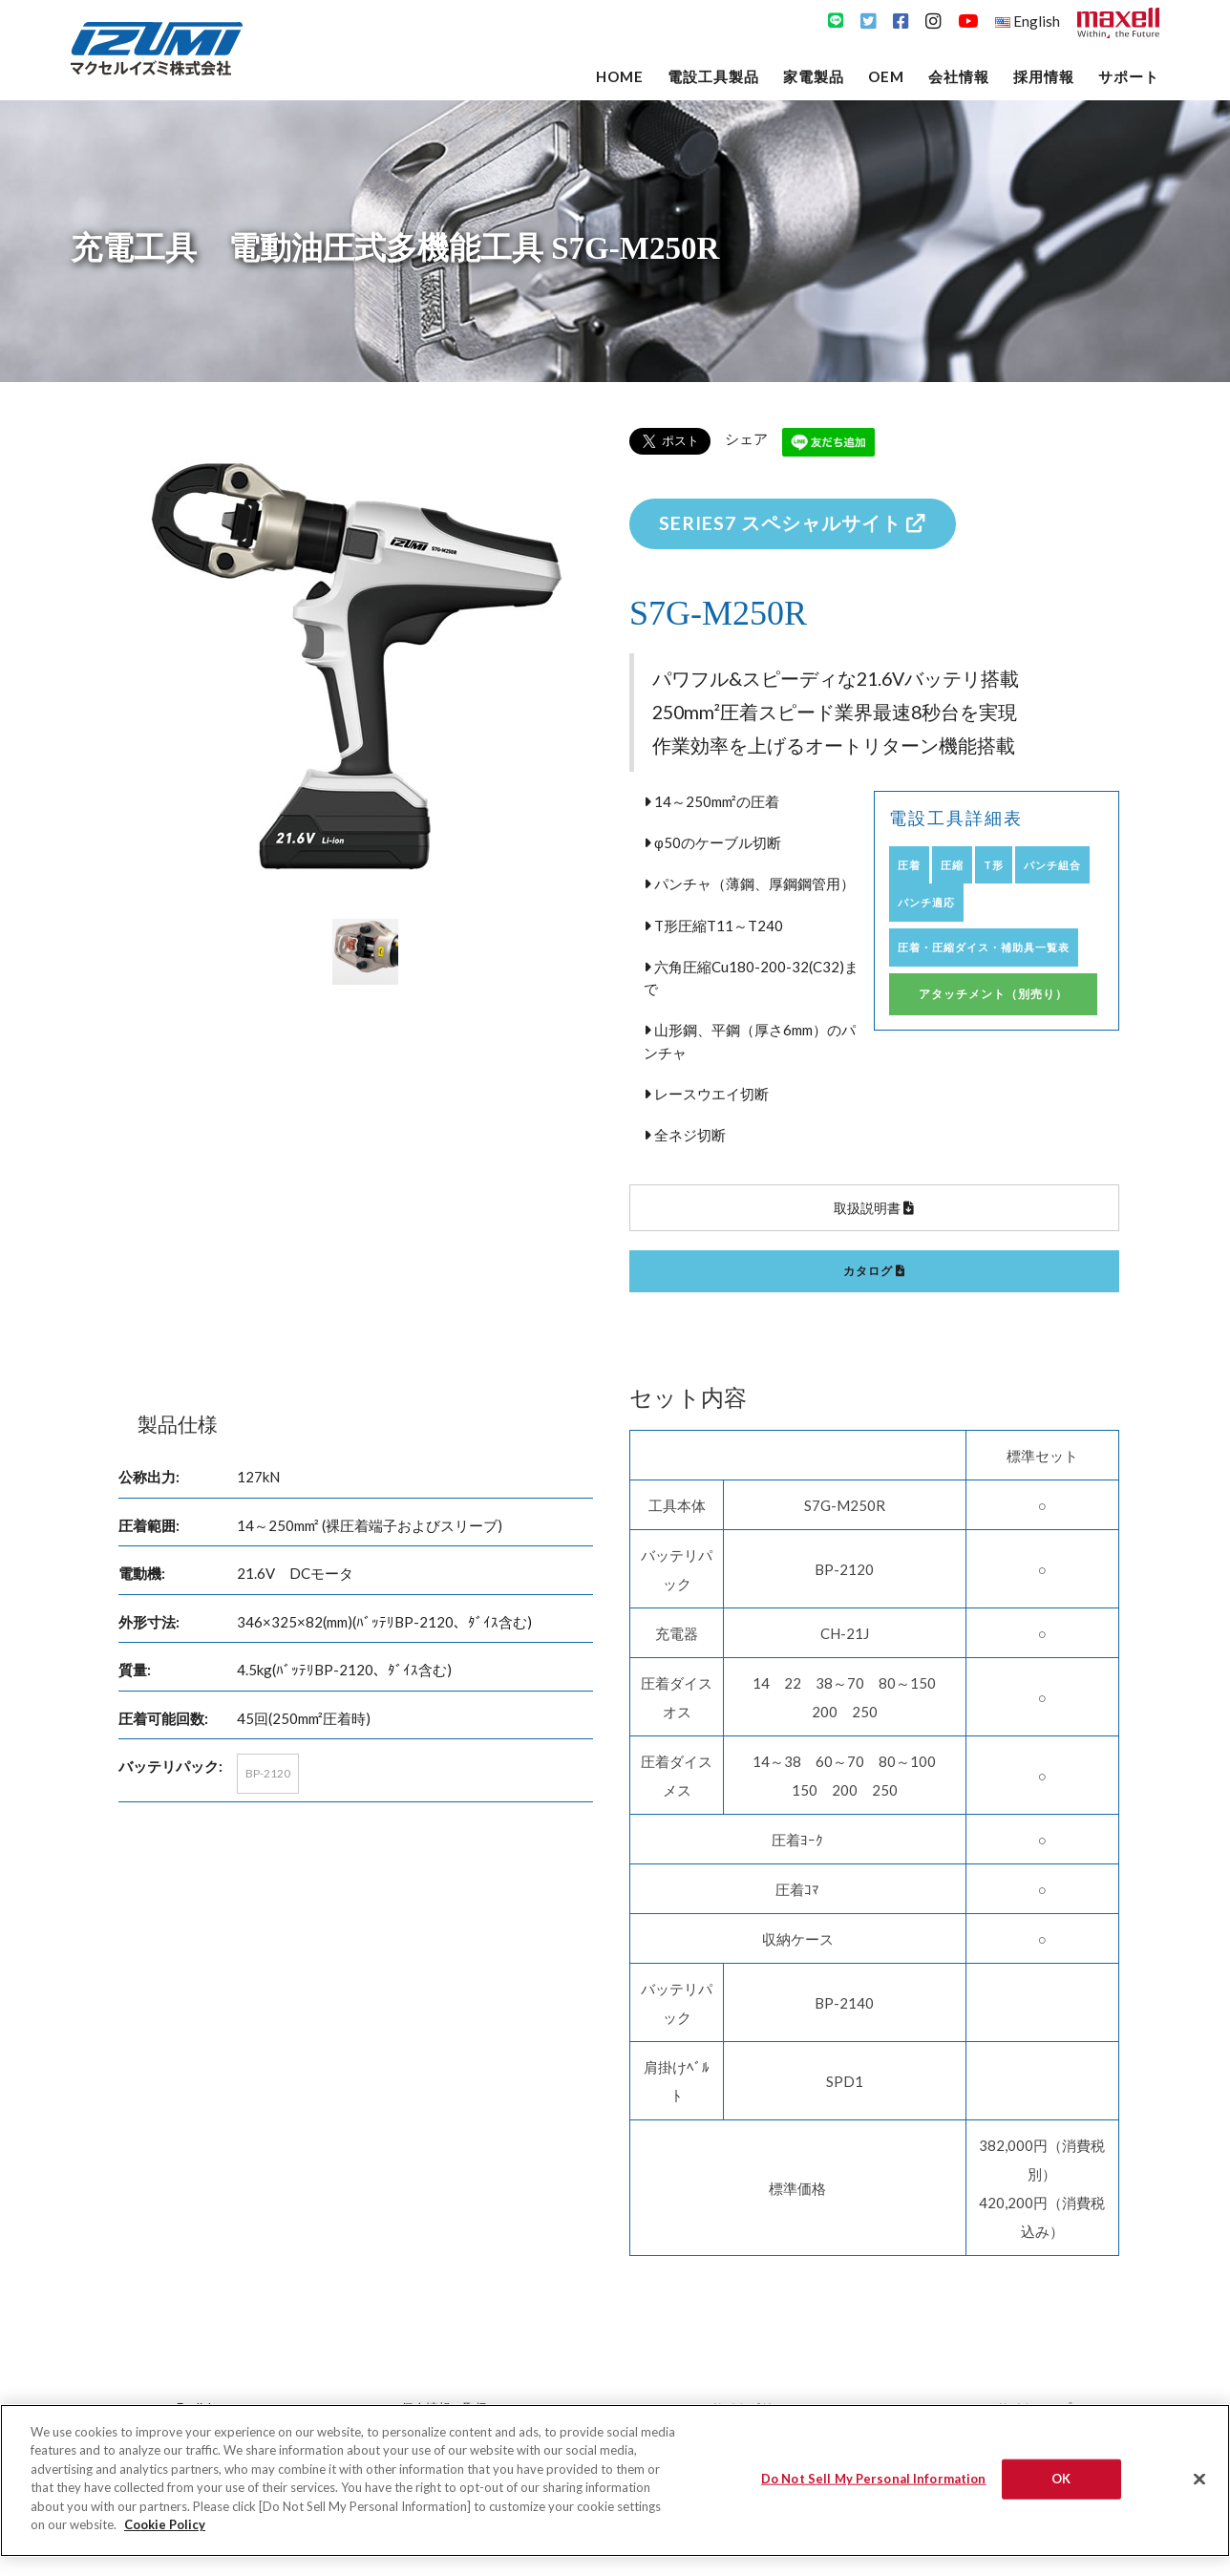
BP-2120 (267, 1773)
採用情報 (1043, 76)
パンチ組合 (1052, 865)
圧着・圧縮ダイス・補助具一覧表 (984, 947)
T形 (994, 865)
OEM (886, 76)
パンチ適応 (926, 902)
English (1027, 21)
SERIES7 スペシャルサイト (792, 523)
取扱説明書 (874, 1208)
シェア (746, 438)
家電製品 (813, 76)
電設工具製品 (713, 76)
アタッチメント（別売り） (993, 994)
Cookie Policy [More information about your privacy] (164, 2524)
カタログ (874, 1271)
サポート (1128, 76)
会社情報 (958, 76)
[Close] (1199, 2479)
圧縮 (952, 865)
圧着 (909, 865)
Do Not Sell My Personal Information (873, 2478)
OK (1061, 2478)
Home (620, 76)
